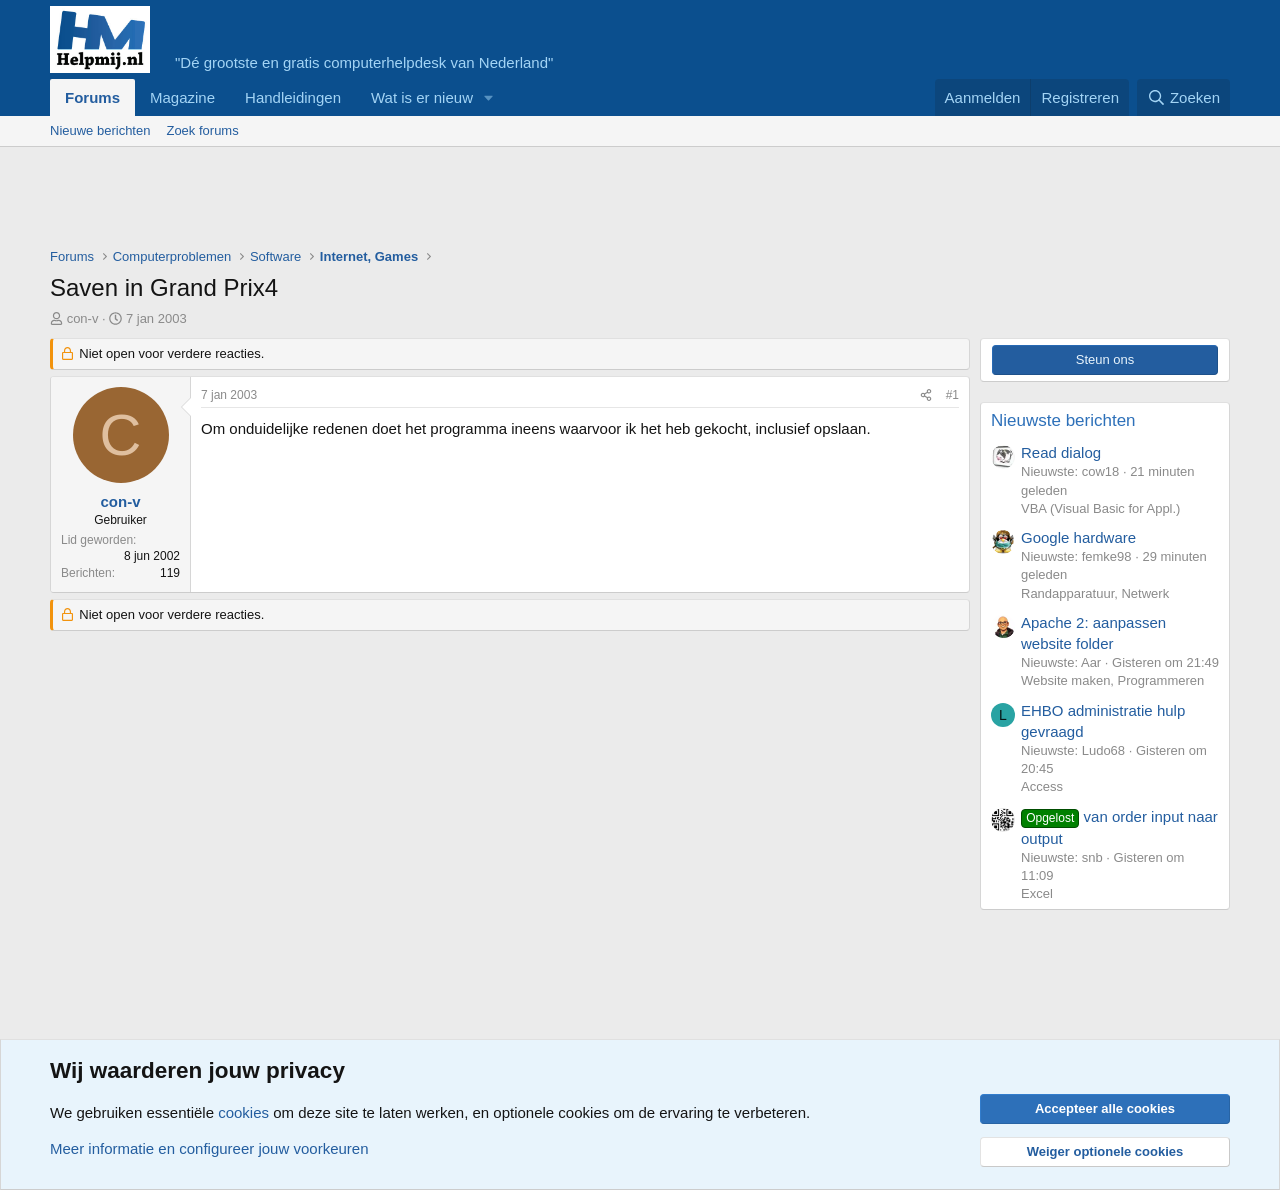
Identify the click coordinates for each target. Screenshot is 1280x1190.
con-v (83, 318)
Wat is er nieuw (422, 97)
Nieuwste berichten (1063, 420)
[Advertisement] (414, 202)
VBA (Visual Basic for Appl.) (1100, 508)
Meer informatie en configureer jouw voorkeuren (209, 1148)
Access (1042, 786)
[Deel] (926, 395)
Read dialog (1061, 452)
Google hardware (1078, 537)
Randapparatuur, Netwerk (1095, 593)
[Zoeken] (1184, 97)
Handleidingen (293, 97)
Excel (1037, 893)
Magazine (182, 97)
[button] (489, 97)
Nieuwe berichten (100, 130)
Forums (92, 97)
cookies (243, 1112)
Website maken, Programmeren (1112, 680)
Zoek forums (202, 130)
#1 (952, 395)
